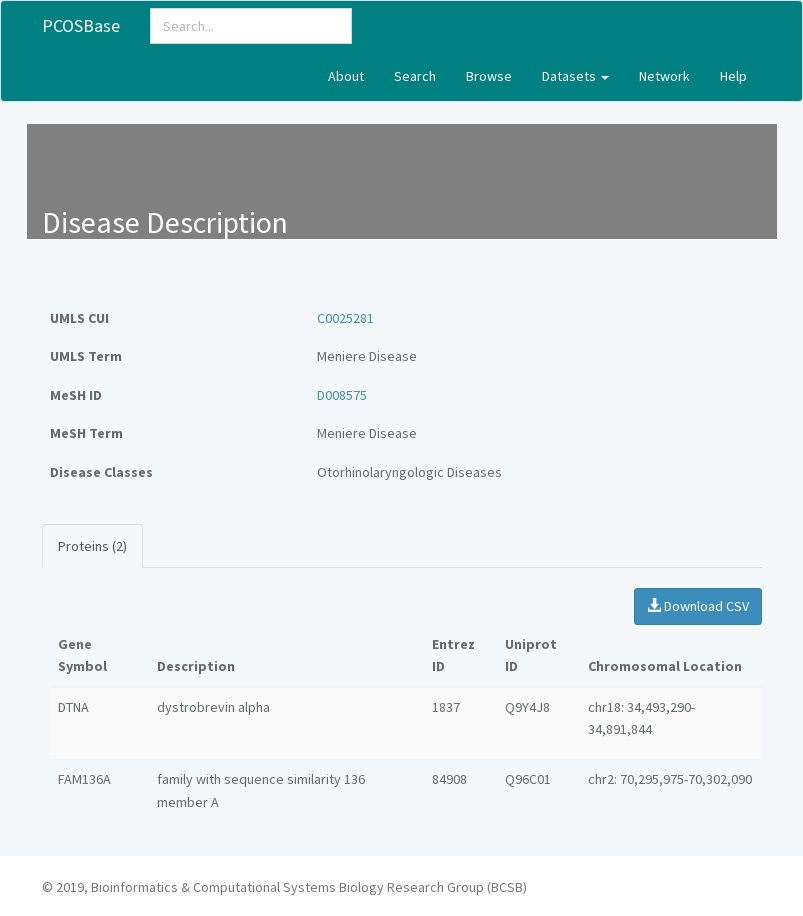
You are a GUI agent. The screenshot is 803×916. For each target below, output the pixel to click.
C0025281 (345, 318)
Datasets (575, 76)
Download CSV (698, 606)
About (346, 76)
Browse (489, 76)
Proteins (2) (92, 546)
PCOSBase (81, 25)
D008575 (342, 395)
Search (415, 76)
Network (664, 76)
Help (733, 76)
